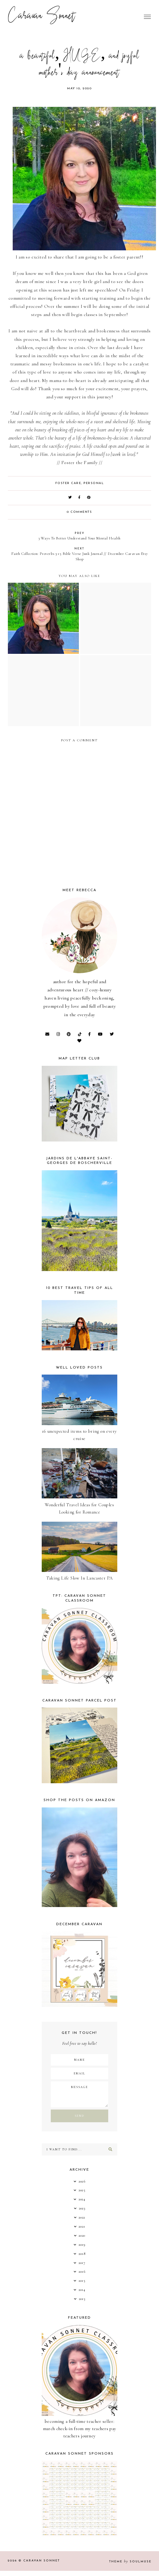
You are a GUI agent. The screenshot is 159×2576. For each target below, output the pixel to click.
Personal (93, 483)
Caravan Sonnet (41, 16)
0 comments (79, 512)
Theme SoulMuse (130, 2561)
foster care (68, 483)
